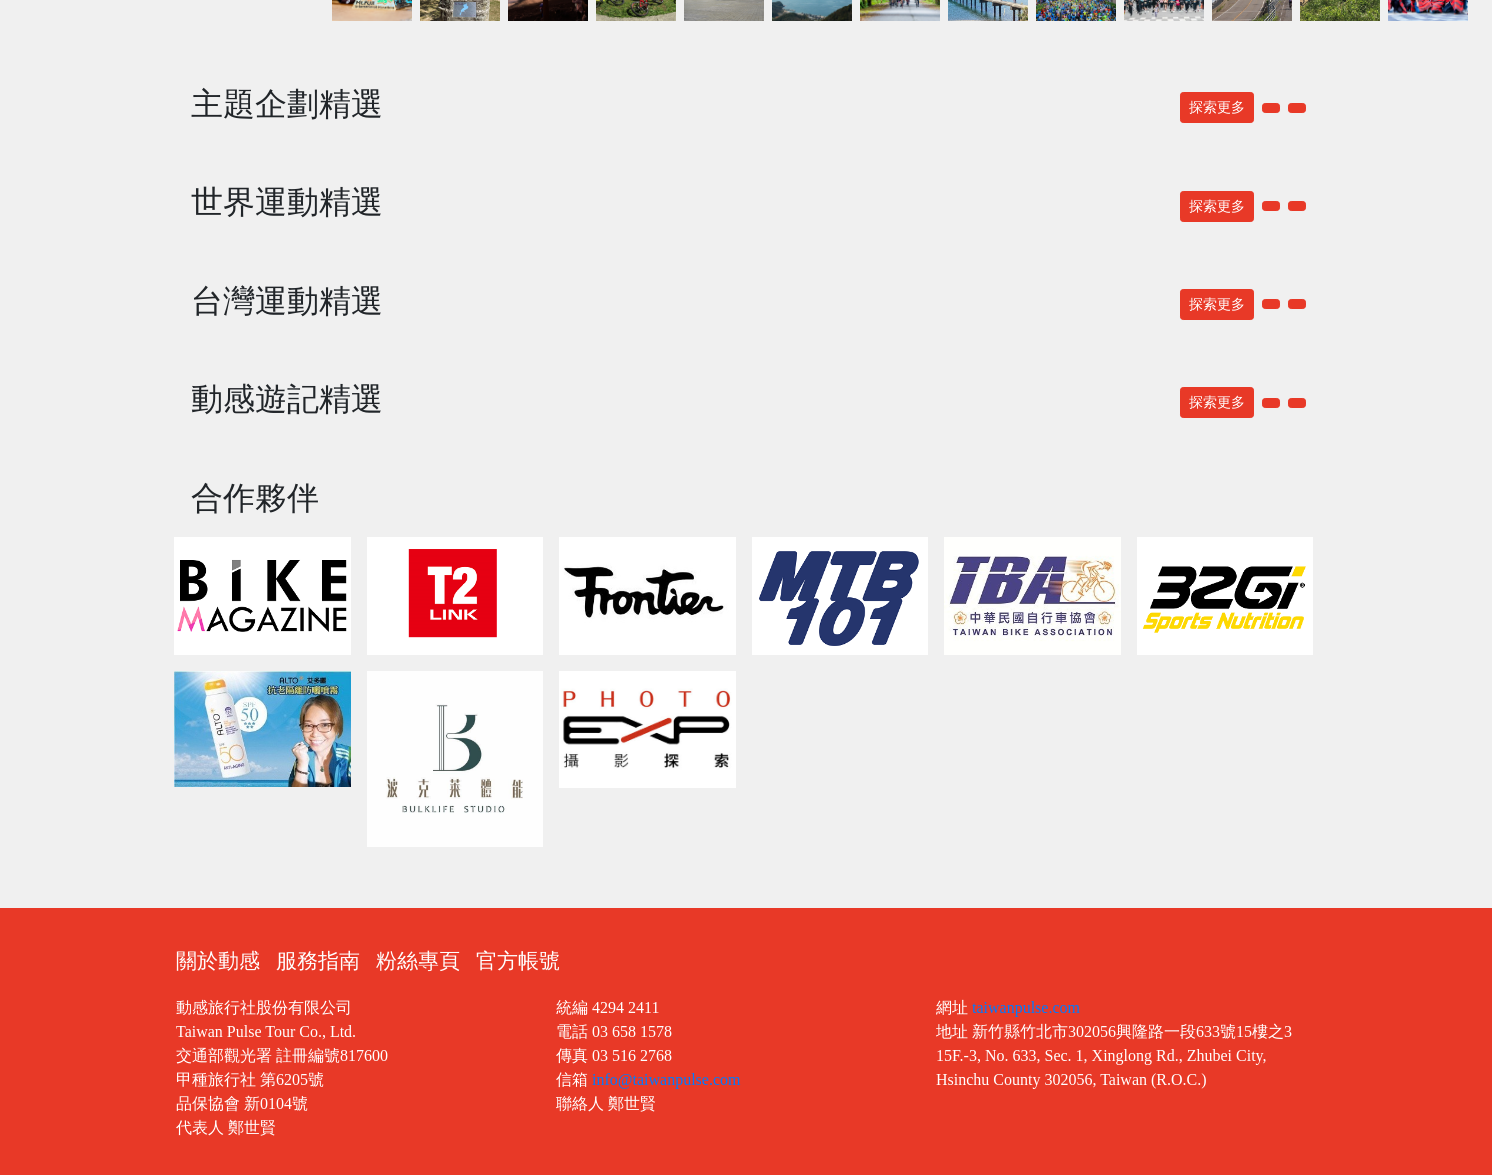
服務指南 (318, 961)
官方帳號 (518, 961)
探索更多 (1217, 107)
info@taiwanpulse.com (666, 1079)
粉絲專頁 (418, 961)
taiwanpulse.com (1026, 1007)
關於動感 (218, 961)
